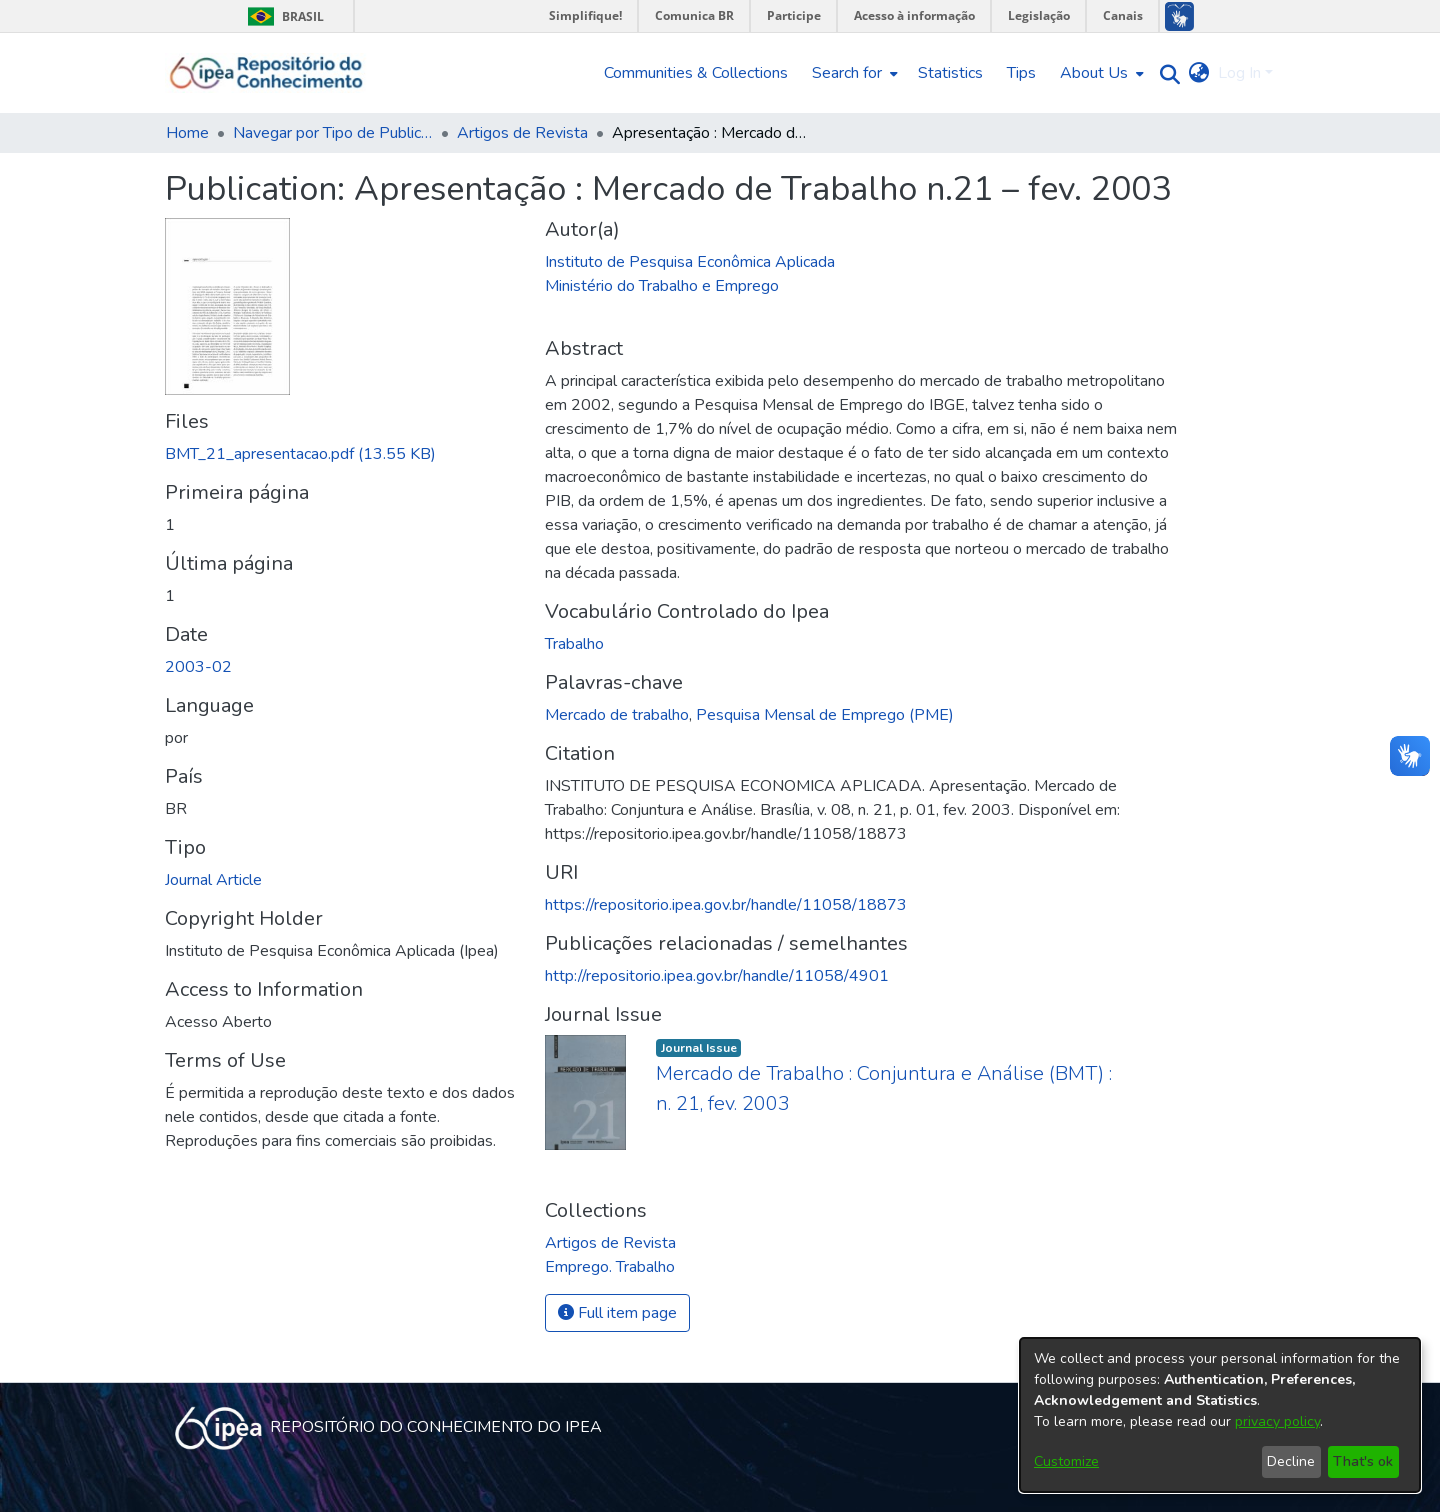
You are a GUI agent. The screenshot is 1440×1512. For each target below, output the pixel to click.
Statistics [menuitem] (950, 73)
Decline (1291, 1461)
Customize (1066, 1461)
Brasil (282, 16)
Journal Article (213, 880)
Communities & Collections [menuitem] (696, 73)
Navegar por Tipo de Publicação (333, 133)
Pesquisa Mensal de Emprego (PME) (825, 715)
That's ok (1363, 1461)
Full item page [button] (617, 1313)
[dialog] (1220, 1415)
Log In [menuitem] (1239, 73)
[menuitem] (853, 73)
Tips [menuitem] (1021, 73)
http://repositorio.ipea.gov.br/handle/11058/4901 (717, 976)
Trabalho (574, 644)
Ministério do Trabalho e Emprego (662, 286)
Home (187, 133)
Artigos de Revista (522, 133)
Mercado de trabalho (617, 715)
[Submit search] (1165, 73)
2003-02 (198, 667)
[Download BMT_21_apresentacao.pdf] (300, 454)
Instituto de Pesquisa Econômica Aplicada (690, 262)
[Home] (266, 73)
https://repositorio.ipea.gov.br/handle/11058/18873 (726, 905)
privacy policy (1277, 1421)
